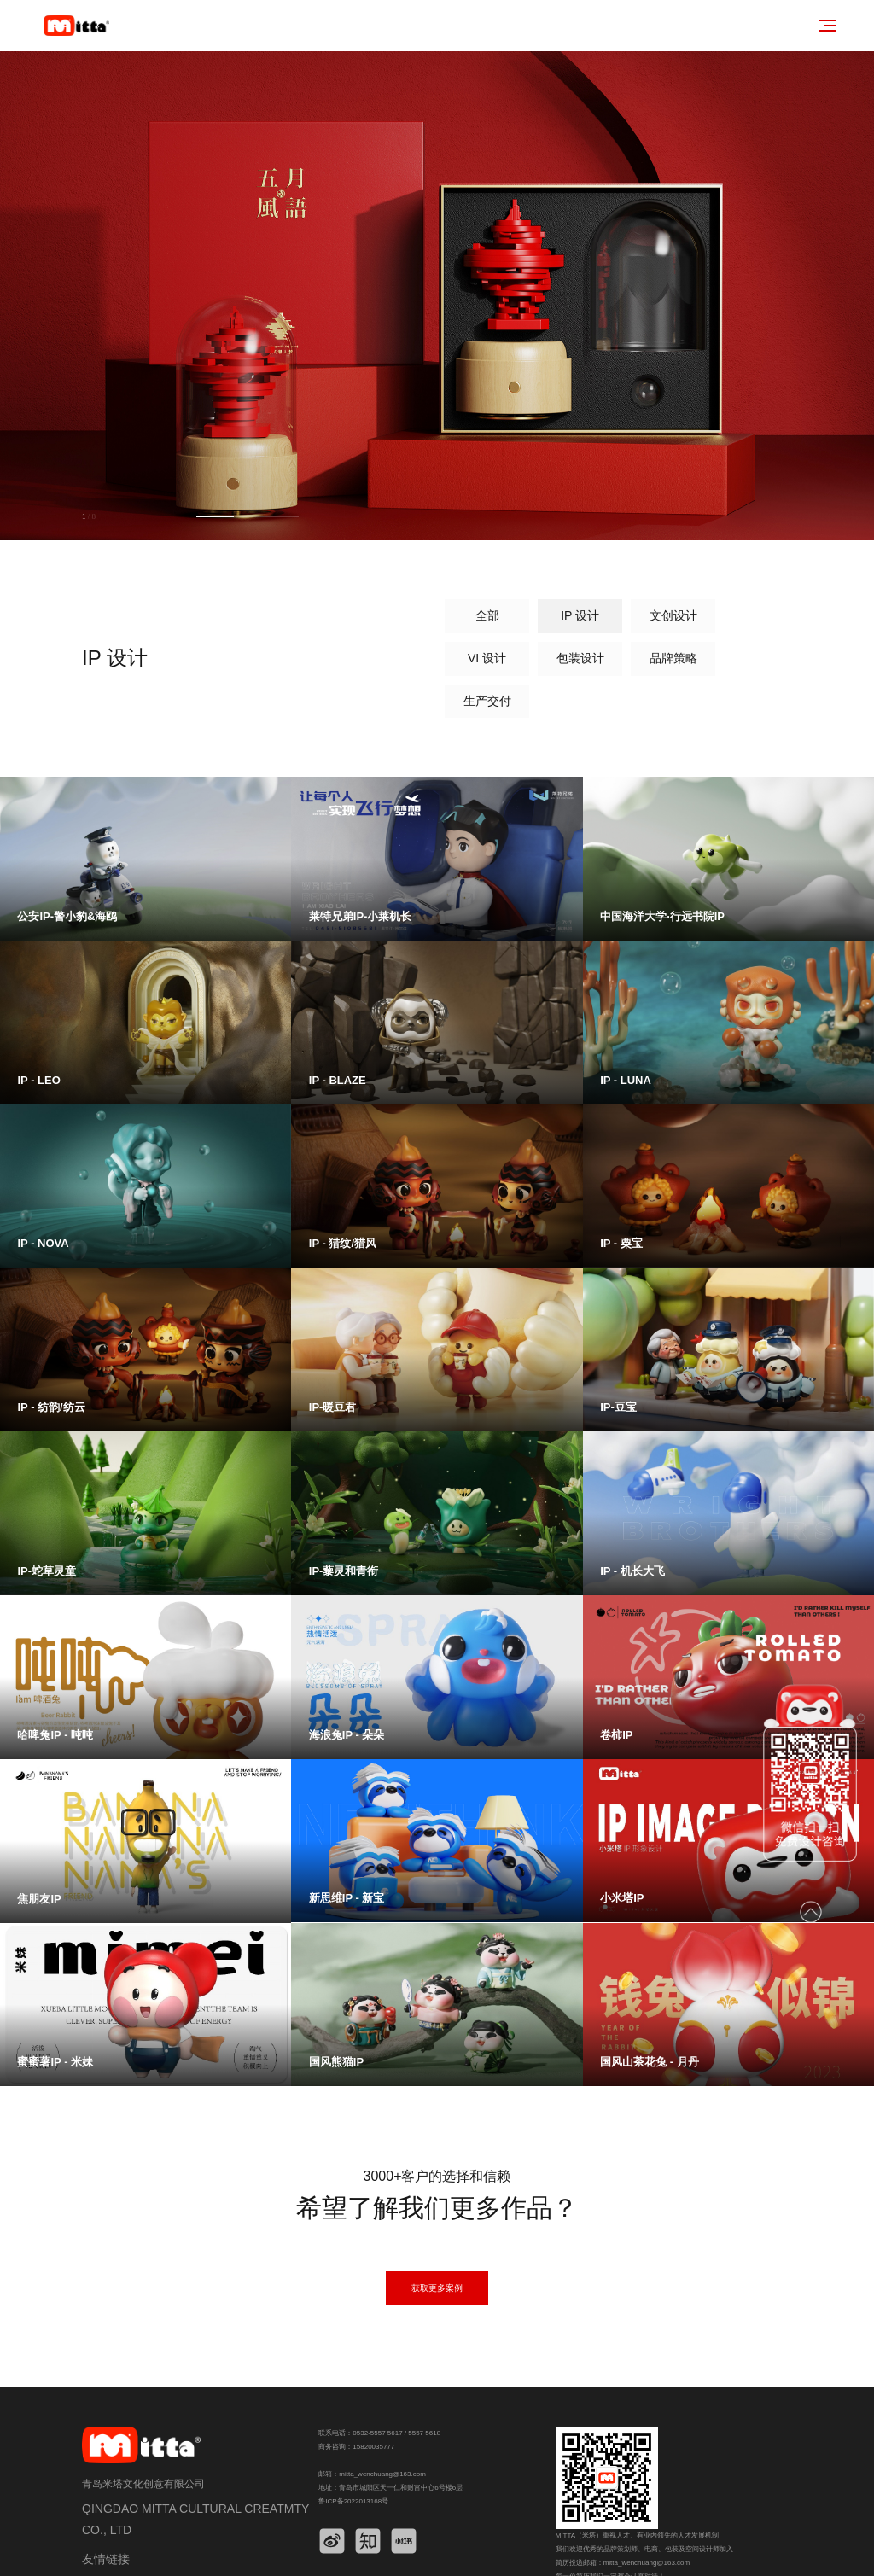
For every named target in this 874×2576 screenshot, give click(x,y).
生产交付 (270, 659)
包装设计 (646, 616)
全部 (271, 616)
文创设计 (458, 616)
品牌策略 (740, 616)
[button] (131, 516)
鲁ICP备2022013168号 (353, 2464)
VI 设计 (552, 616)
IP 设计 (365, 616)
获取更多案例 (437, 2249)
